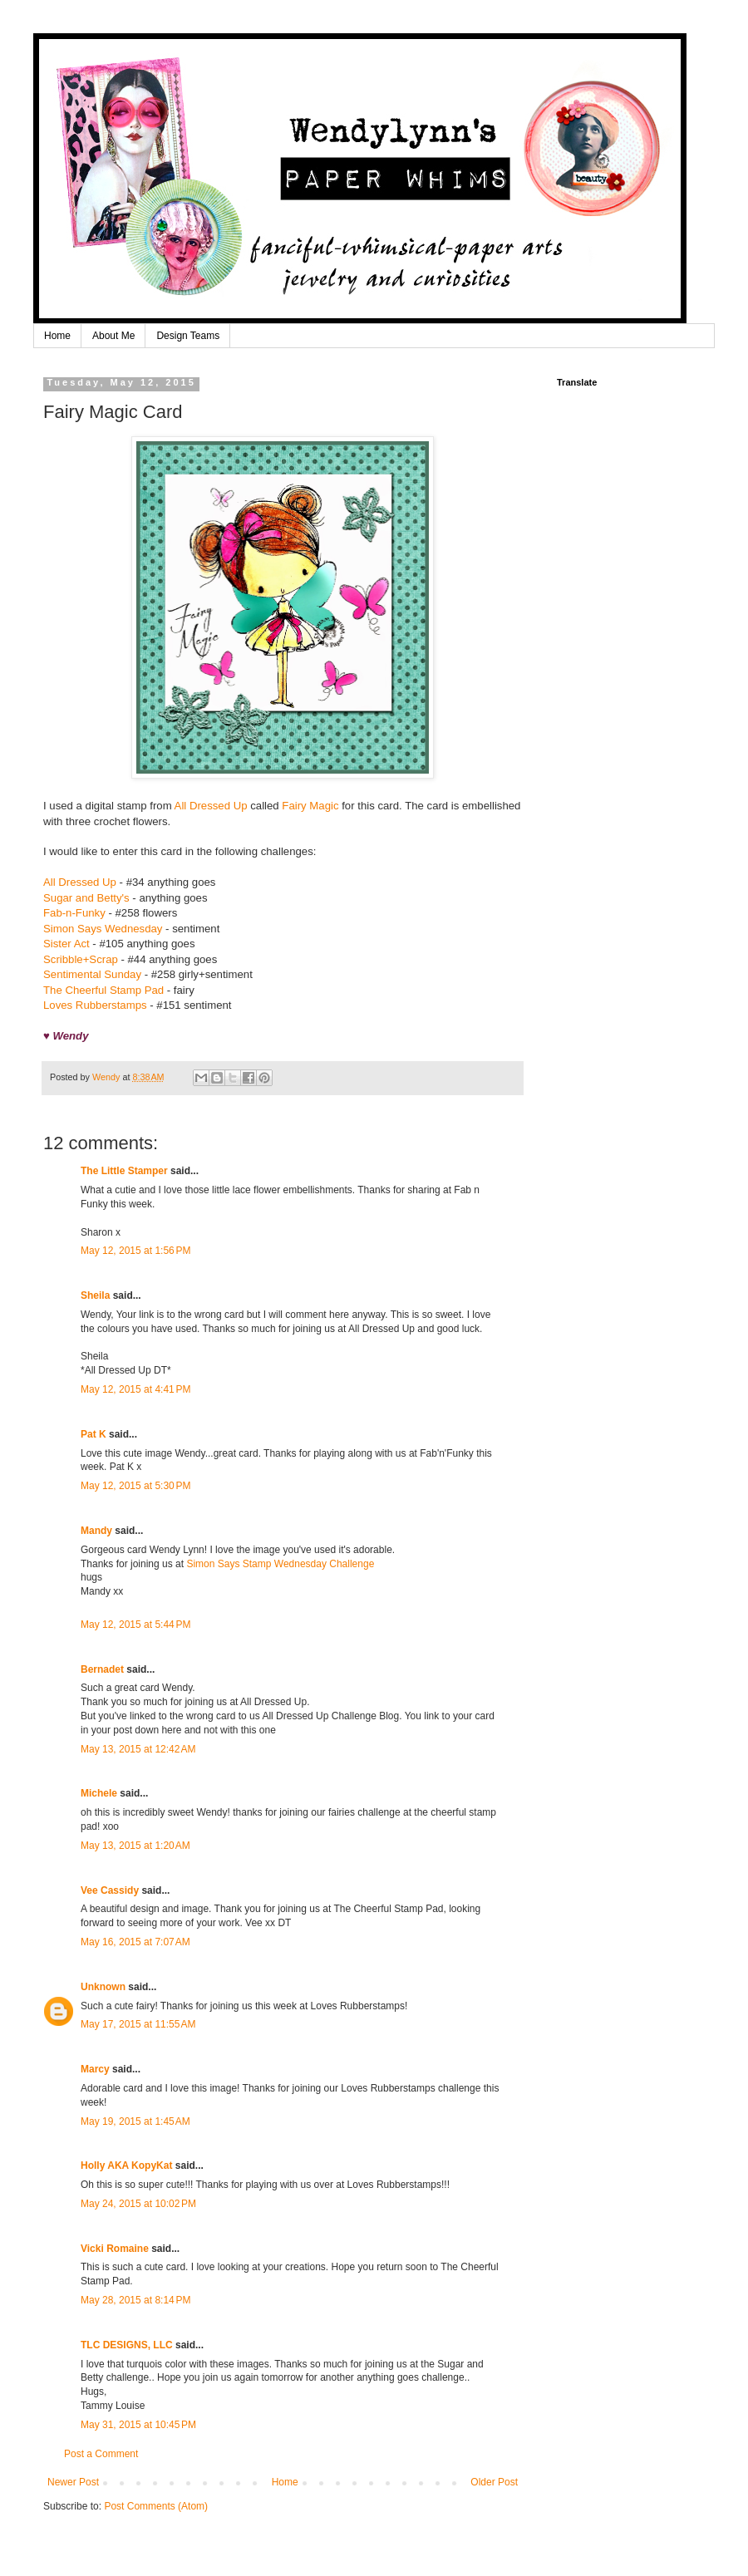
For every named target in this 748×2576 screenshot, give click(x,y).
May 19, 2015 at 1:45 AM (135, 2121)
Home (57, 336)
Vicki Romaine (115, 2248)
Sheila (95, 1295)
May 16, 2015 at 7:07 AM (135, 1942)
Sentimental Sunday (92, 974)
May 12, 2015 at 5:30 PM (135, 1486)
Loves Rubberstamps (95, 1005)
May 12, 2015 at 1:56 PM (135, 1250)
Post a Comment (101, 2454)
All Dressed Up (211, 805)
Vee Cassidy (110, 1890)
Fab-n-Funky (74, 913)
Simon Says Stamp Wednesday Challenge (280, 1564)
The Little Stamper (124, 1171)
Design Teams (187, 336)
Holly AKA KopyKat (126, 2165)
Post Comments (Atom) (156, 2506)
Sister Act (66, 943)
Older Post (494, 2482)
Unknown (103, 1987)
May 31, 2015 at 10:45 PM (138, 2425)
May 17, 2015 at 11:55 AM (138, 2024)
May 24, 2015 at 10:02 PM (138, 2204)
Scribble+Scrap (80, 959)
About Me (113, 336)
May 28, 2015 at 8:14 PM (135, 2300)
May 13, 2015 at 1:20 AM (135, 1845)
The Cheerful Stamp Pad (103, 990)
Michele (99, 1793)
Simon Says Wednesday (102, 928)
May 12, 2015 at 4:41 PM (135, 1389)
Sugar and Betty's (86, 898)
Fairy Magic (310, 805)
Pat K (93, 1434)
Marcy (95, 2069)
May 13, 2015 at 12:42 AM (138, 1749)
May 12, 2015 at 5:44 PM (135, 1624)
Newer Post (73, 2482)
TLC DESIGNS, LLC (127, 2345)
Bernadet (102, 1669)
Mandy (96, 1530)
